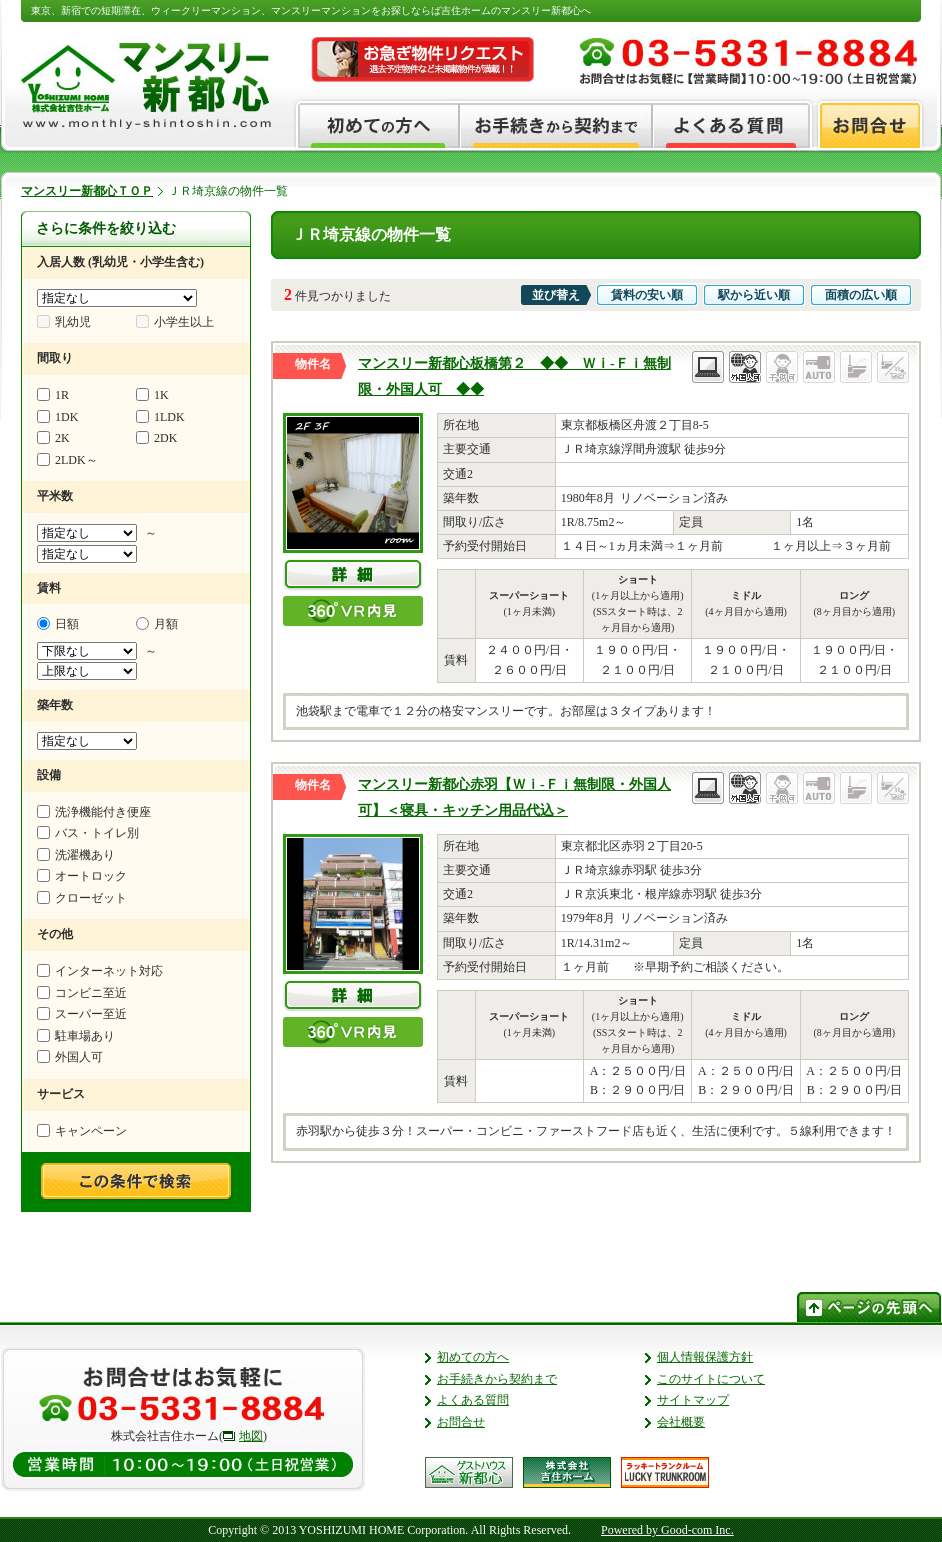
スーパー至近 (82, 1014)
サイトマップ (693, 1400)
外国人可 (70, 1057)
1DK (57, 417)
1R (53, 395)
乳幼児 (64, 322)
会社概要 (681, 1422)
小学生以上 (175, 322)
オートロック (82, 876)
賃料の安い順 (647, 295)
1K (152, 395)
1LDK (160, 417)
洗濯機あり (76, 855)
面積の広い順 (861, 295)
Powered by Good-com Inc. (667, 1530)
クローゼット (82, 898)
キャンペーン (82, 1131)
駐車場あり (76, 1036)
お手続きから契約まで (497, 1379)
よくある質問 (473, 1400)
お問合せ (461, 1422)
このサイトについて (711, 1379)
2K (53, 438)
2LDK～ (67, 460)
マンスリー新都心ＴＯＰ (87, 191)
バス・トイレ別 (88, 833)
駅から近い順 (754, 295)
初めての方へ (473, 1357)
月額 (157, 624)
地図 (251, 1436)
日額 (58, 624)
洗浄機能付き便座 (94, 812)
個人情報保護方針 (705, 1357)
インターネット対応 (100, 971)
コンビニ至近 (82, 993)
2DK (156, 438)
